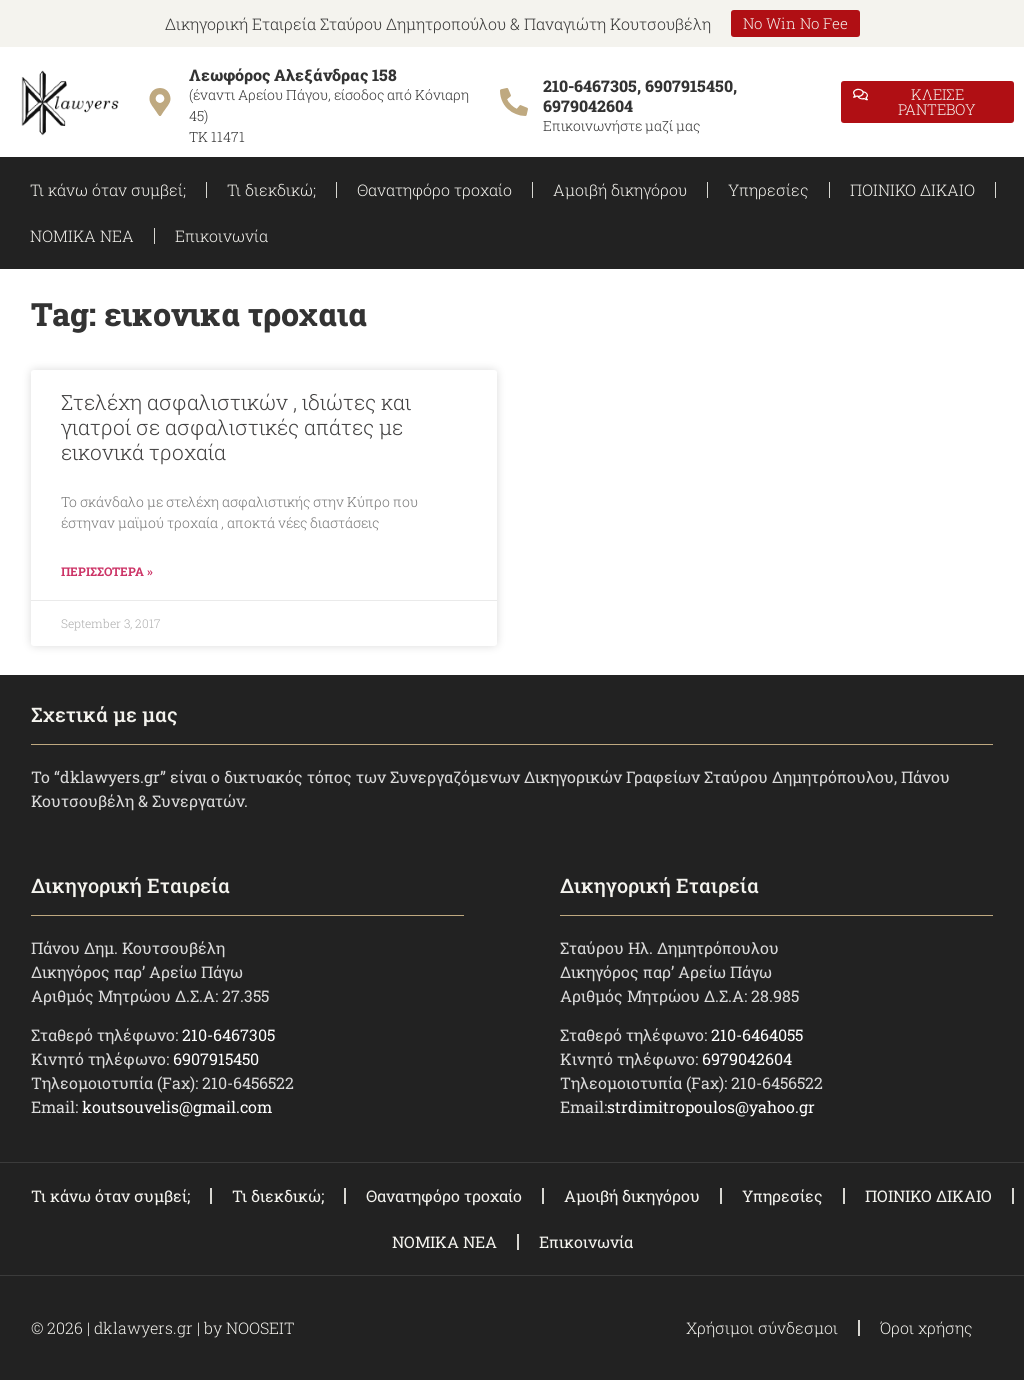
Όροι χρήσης (926, 1327)
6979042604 (747, 1058)
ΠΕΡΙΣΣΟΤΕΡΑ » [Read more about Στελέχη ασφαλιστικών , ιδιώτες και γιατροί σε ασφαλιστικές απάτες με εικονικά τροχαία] (107, 571)
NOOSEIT (260, 1327)
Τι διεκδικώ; (271, 189)
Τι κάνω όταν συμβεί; (108, 189)
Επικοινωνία (221, 235)
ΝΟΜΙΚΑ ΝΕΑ (82, 235)
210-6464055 (757, 1034)
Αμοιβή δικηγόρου (620, 189)
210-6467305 (228, 1034)
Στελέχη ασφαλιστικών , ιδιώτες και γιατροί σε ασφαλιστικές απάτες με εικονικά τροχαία (236, 427)
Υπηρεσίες (768, 189)
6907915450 (216, 1058)
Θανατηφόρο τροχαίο (434, 189)
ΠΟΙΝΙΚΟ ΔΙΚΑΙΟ (912, 189)
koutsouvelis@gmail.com (177, 1106)
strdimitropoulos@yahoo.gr (711, 1106)
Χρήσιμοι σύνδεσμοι (762, 1327)
